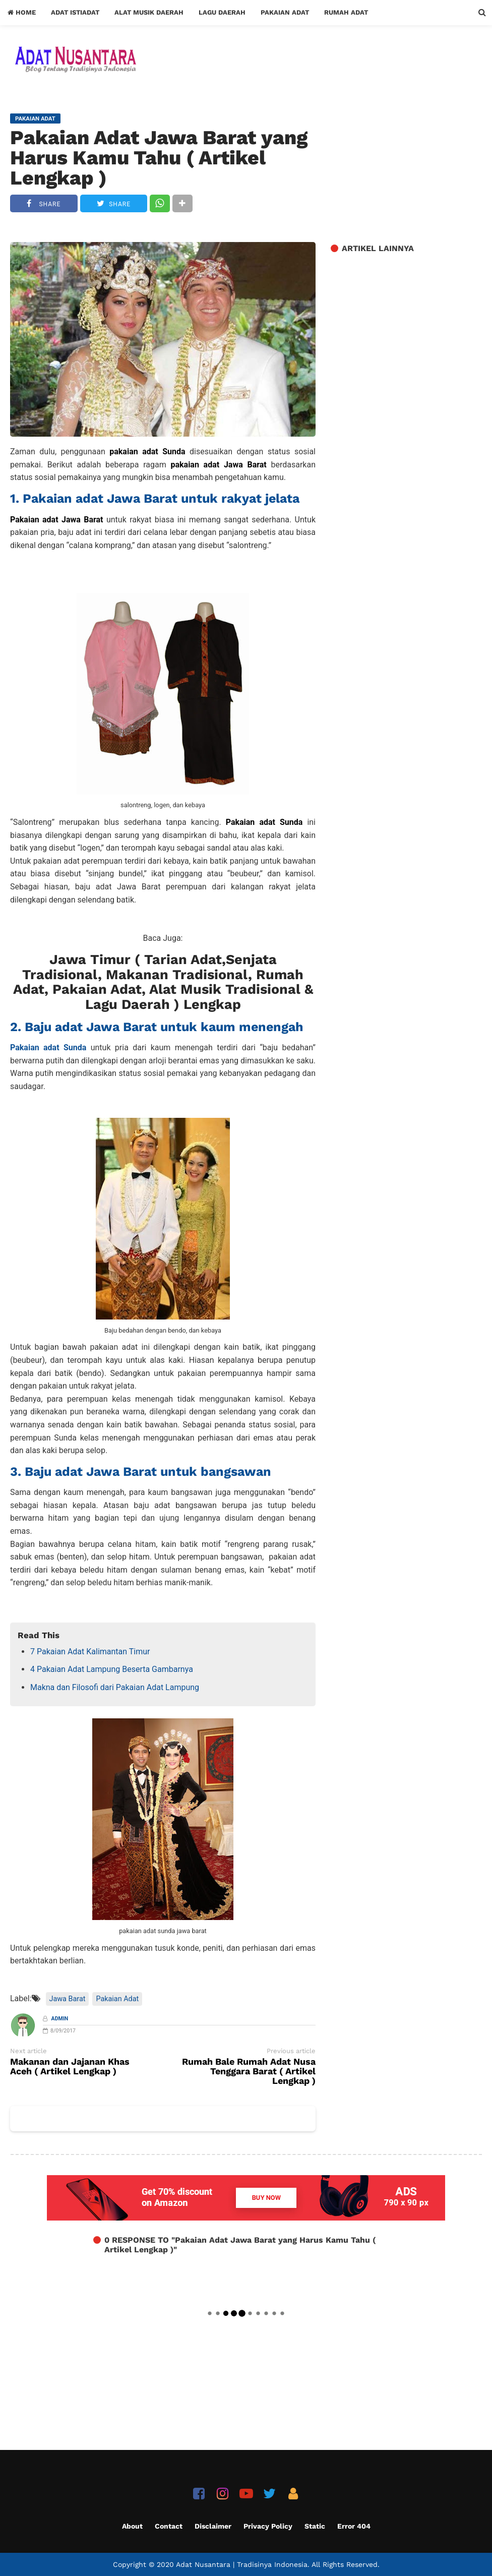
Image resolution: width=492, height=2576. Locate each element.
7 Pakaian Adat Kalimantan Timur (90, 1651)
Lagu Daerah (222, 12)
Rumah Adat (346, 12)
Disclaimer (213, 2526)
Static (314, 2526)
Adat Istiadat (75, 12)
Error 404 (354, 2526)
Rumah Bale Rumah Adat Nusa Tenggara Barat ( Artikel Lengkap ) (249, 2071)
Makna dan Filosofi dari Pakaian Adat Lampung (114, 1687)
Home (22, 12)
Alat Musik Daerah (148, 12)
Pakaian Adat (285, 12)
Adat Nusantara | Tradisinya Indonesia (241, 2564)
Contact (168, 2526)
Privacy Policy (267, 2526)
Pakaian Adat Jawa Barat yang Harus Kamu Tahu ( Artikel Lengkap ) (158, 158)
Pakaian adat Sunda (48, 1047)
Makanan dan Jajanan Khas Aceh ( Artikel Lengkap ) (70, 2066)
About (132, 2526)
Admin (60, 2018)
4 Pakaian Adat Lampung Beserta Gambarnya (111, 1669)
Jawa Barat (67, 1999)
